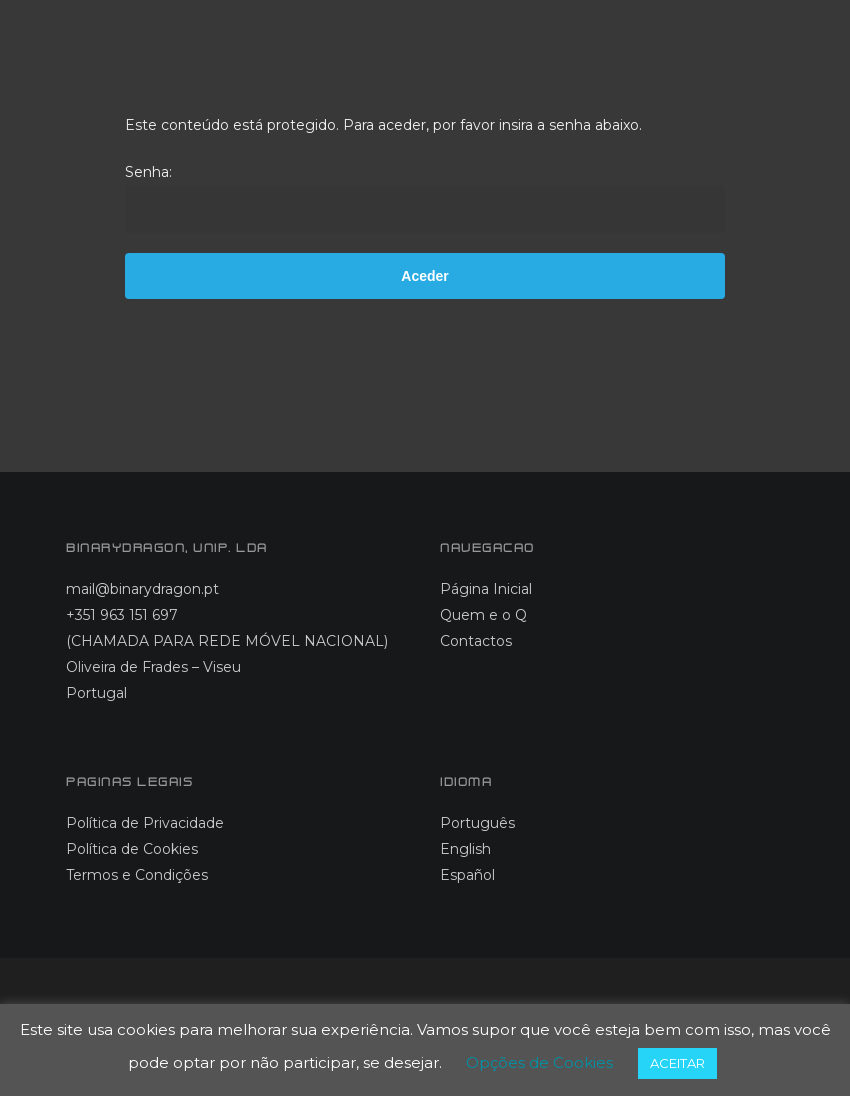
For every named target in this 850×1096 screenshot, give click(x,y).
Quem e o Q (483, 615)
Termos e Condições (137, 875)
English (465, 849)
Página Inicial (486, 589)
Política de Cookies (132, 849)
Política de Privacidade (145, 823)
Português (477, 823)
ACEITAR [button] (677, 1063)
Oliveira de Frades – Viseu (153, 667)
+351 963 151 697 (122, 615)
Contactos (476, 641)
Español (467, 875)
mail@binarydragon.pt (142, 589)
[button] (783, 50)
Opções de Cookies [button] (539, 1062)
